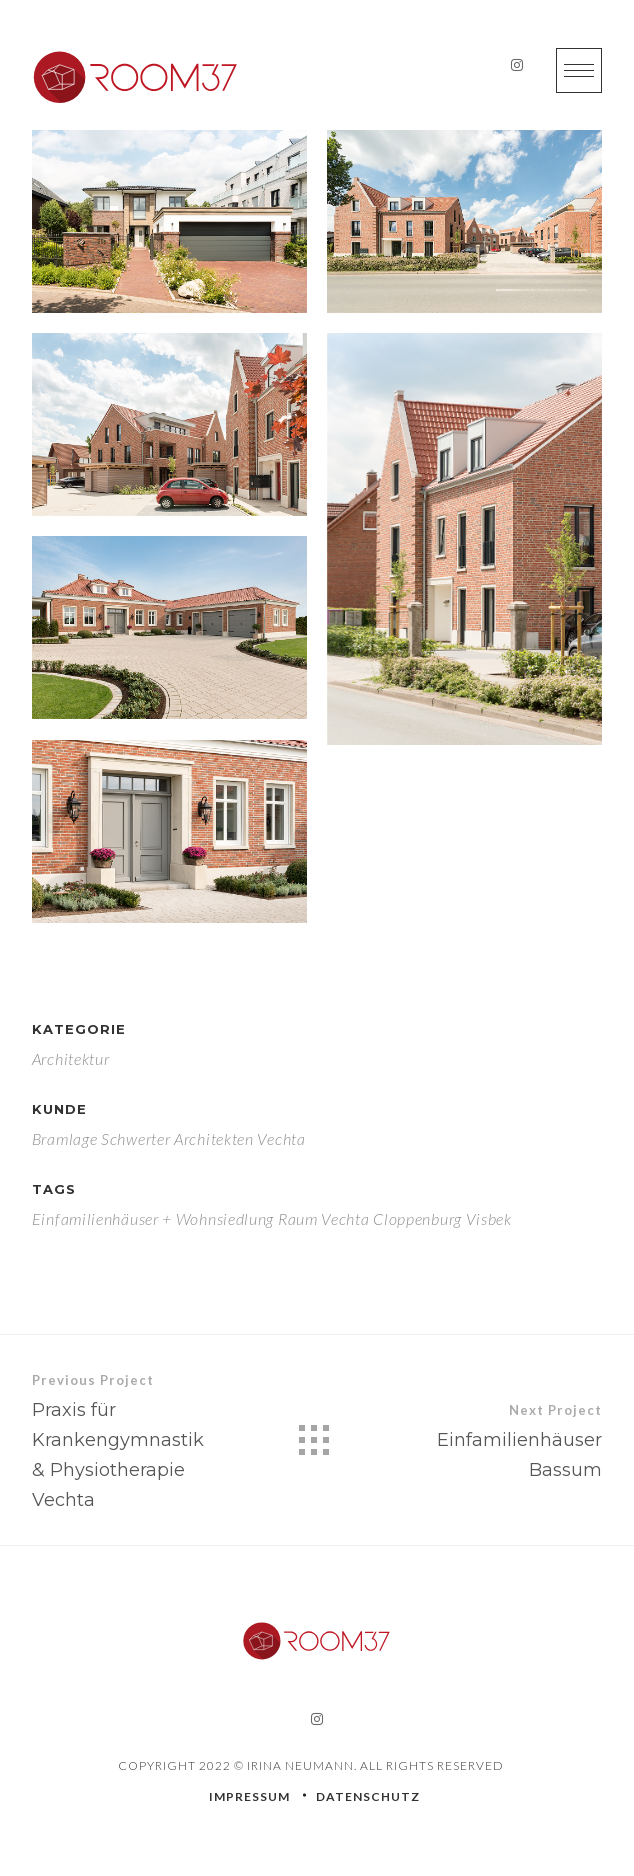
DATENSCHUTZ (368, 1796)
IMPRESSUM (249, 1796)
